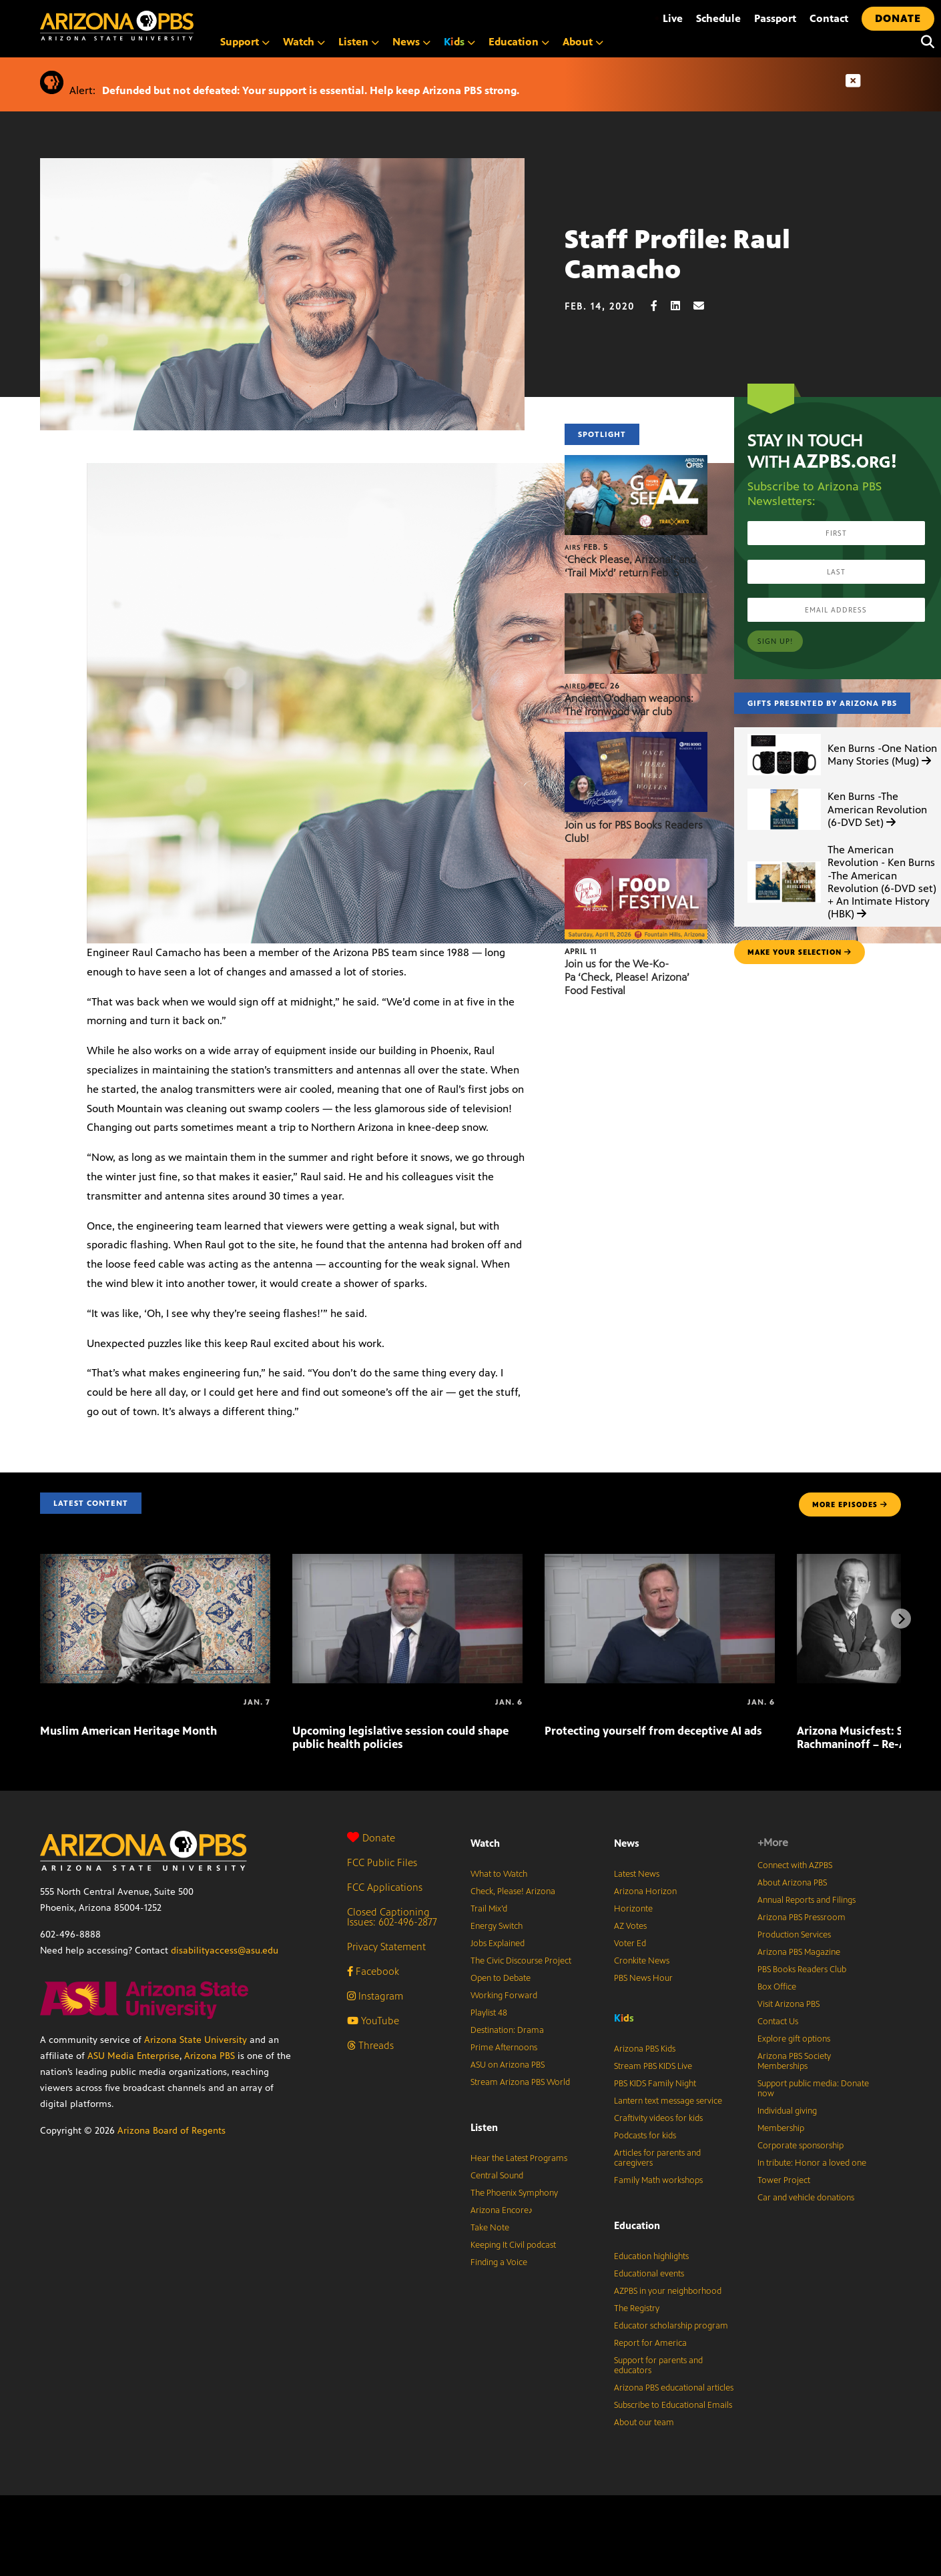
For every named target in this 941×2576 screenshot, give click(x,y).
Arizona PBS (209, 2056)
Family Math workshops (658, 2180)
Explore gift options (793, 2039)
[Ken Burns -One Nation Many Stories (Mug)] (784, 734)
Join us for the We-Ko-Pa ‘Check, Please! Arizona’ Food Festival (627, 977)
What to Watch (498, 1874)
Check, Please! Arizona (512, 1891)
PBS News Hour (643, 1978)
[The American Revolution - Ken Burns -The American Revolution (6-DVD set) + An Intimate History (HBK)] (784, 861)
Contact (829, 18)
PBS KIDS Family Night (655, 2083)
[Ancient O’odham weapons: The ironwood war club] (636, 600)
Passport (775, 18)
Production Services (794, 1934)
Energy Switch (496, 1926)
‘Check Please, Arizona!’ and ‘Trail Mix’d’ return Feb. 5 (630, 566)
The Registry (636, 2308)
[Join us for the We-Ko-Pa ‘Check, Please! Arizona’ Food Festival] (636, 865)
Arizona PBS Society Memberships (794, 2061)
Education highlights (651, 2256)
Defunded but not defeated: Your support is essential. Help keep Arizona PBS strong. (310, 90)
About (583, 41)
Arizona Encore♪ (501, 2210)
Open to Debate (500, 1978)
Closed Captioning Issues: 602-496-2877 (392, 1916)
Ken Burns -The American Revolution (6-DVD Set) (877, 809)
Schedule (718, 18)
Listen (358, 41)
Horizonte (633, 1908)
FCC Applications (384, 1887)
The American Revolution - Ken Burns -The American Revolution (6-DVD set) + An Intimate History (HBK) (882, 881)
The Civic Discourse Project (520, 1961)
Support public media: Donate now (813, 2088)
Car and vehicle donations (805, 2197)
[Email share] (705, 306)
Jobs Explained (497, 1943)
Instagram (375, 1996)
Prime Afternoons (503, 2047)
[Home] (173, 26)
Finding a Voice (498, 2262)
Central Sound (496, 2175)
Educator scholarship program (671, 2325)
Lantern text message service (668, 2101)
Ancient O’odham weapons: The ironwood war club (629, 705)
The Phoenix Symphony (514, 2193)
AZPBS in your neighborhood (667, 2291)
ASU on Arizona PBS (507, 2065)
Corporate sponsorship (800, 2145)
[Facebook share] (661, 306)
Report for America (650, 2343)
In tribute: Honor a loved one (811, 2163)
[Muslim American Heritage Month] (155, 1561)
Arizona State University (195, 2040)
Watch (304, 41)
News (411, 41)
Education (519, 41)
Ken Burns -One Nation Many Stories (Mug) (882, 754)
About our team (644, 2422)
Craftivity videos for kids (658, 2118)
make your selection (799, 952)
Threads (370, 2045)
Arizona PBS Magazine (798, 1952)
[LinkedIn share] (682, 306)
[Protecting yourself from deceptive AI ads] (660, 1561)
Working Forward (503, 1995)
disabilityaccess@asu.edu (224, 1950)
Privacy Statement (386, 1946)
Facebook (373, 1971)
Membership (780, 2128)
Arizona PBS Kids (644, 2049)
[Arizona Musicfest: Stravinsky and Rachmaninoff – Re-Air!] (798, 1702)
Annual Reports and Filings (806, 1900)
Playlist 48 (488, 2013)
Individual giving (787, 2111)
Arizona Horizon (645, 1891)
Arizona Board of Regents (171, 2130)
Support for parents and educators (658, 2365)
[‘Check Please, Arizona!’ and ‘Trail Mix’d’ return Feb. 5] (636, 462)
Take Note (489, 2227)
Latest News (636, 1874)
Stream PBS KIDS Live (653, 2066)
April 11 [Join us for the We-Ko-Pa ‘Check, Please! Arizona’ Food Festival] (581, 951)
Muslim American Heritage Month (128, 1730)
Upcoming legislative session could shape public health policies (400, 1737)
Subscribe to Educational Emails (673, 2405)
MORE (850, 1504)
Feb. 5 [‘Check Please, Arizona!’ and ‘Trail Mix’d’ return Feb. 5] (586, 547)
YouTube (373, 2020)
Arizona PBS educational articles (673, 2388)
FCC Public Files (382, 1862)
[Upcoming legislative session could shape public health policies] (407, 1561)
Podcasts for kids (645, 2135)
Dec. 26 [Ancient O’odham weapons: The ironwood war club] (592, 686)
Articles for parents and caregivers (657, 2158)
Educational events (649, 2273)
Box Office (776, 1987)
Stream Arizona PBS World (520, 2082)
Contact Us (777, 2021)
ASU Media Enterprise (133, 2056)
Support (245, 41)
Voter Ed (630, 1943)
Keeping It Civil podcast (513, 2245)
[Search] (924, 42)
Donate (371, 1837)
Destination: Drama (507, 2030)
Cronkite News (641, 1961)
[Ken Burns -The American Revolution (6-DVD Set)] (784, 789)
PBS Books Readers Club (801, 1969)
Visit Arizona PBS (788, 2004)
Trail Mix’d (488, 1908)
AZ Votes (630, 1926)
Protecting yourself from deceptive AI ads (653, 1730)
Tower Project (783, 2180)
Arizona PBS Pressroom (801, 1917)
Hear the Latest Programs (518, 2158)
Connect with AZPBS (794, 1865)
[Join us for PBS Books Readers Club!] (636, 739)
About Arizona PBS (792, 1882)
